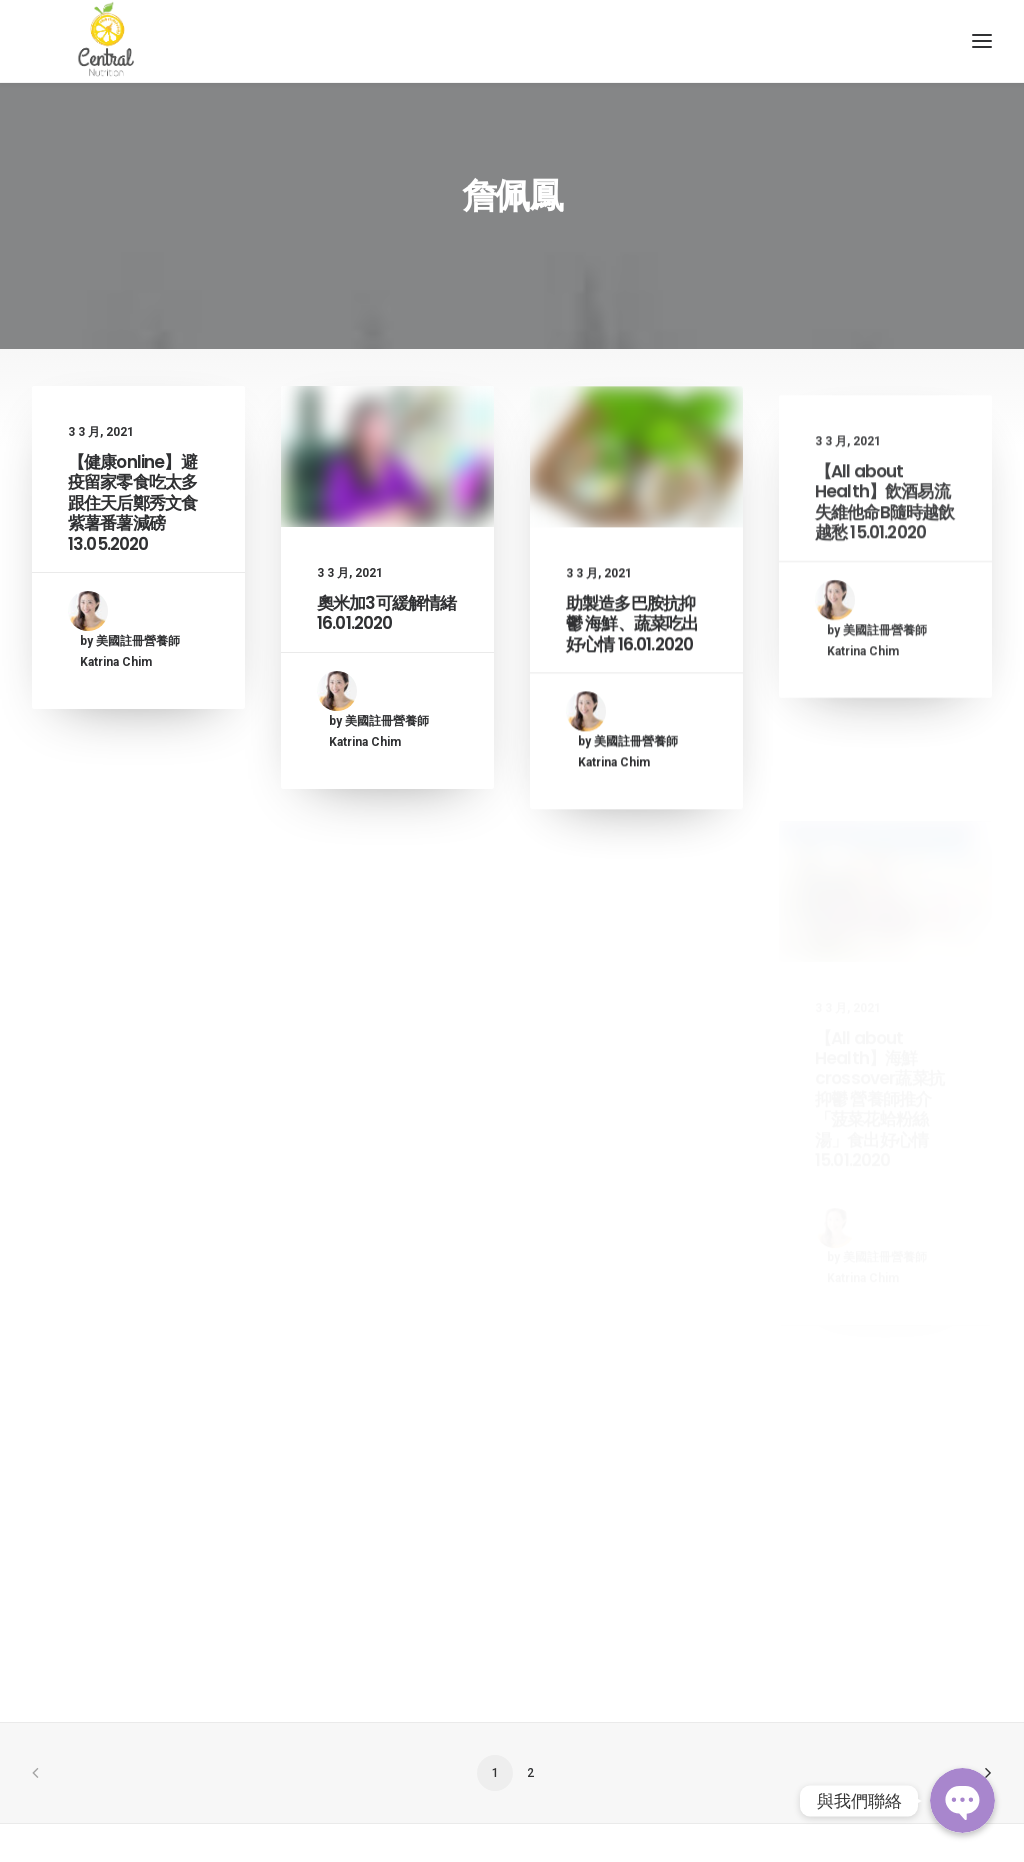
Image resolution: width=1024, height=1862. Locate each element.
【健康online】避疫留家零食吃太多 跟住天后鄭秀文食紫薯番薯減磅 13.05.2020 (132, 541)
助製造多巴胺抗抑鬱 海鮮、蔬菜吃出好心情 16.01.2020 (632, 690)
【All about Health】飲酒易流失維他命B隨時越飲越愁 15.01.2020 (884, 614)
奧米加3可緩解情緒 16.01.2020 (386, 655)
